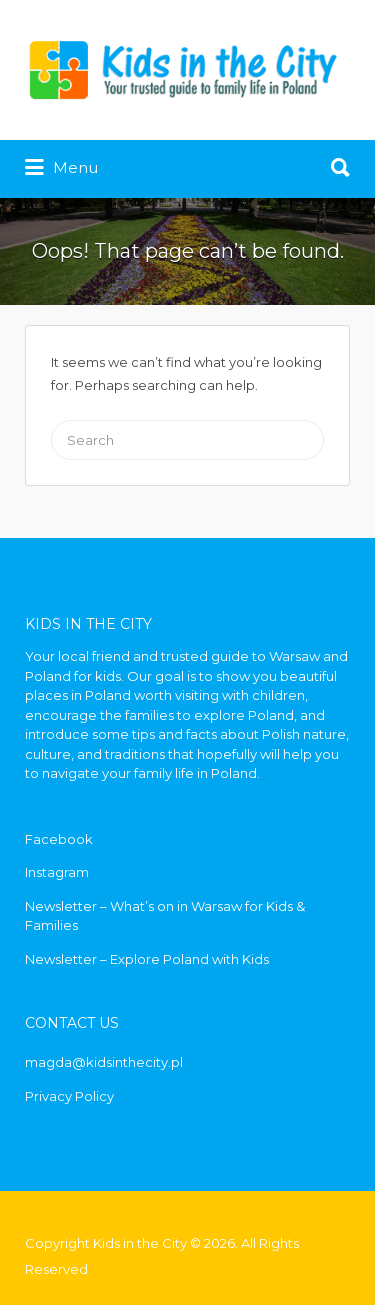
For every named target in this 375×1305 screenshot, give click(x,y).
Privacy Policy (69, 1096)
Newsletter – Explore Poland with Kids (147, 959)
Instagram (57, 872)
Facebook (59, 839)
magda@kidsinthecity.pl (104, 1062)
